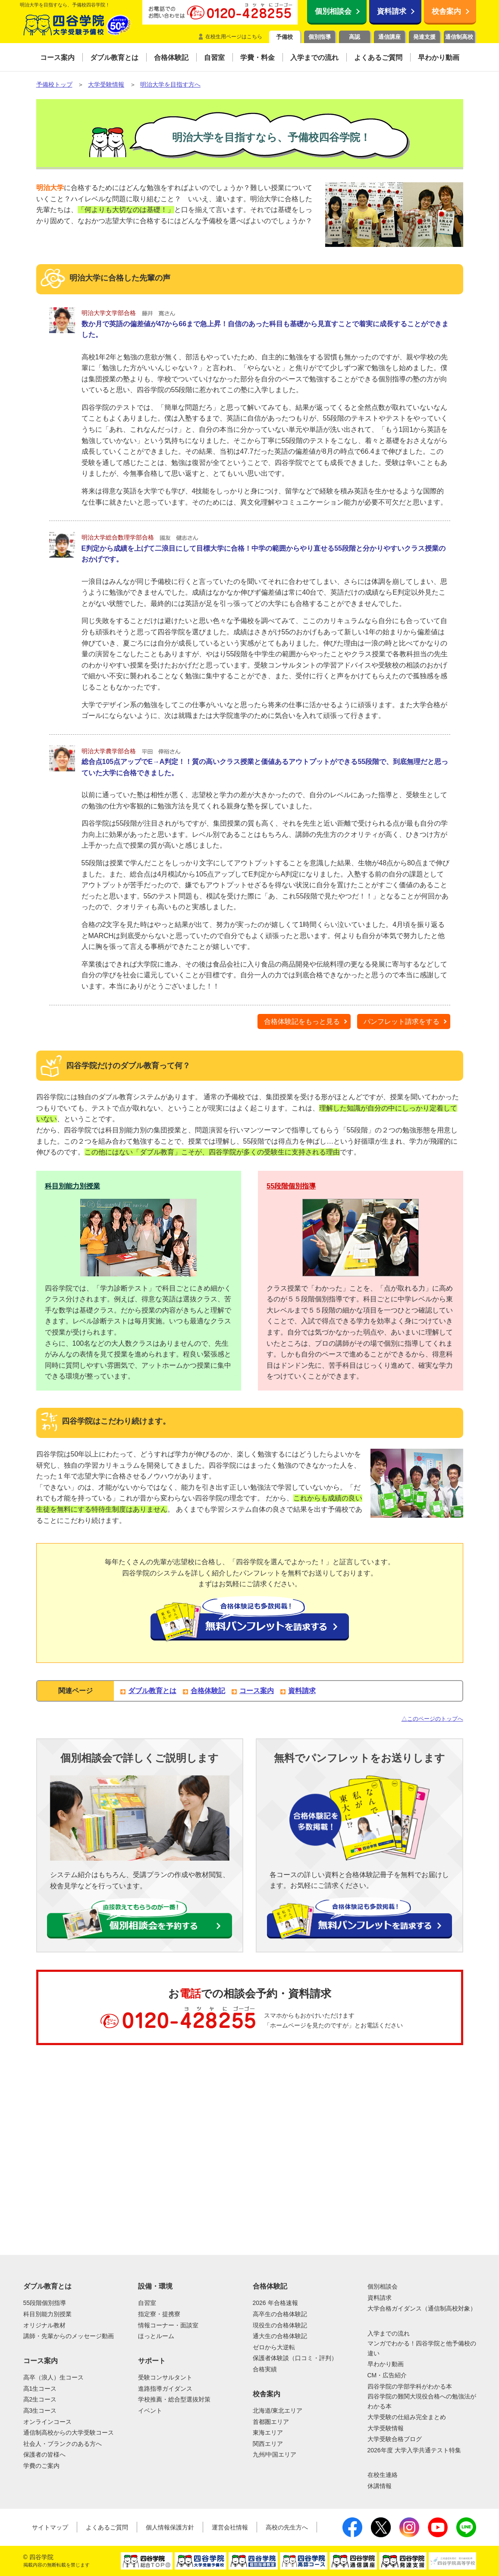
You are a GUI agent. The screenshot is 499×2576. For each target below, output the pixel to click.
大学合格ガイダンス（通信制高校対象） (421, 2308)
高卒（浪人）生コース (53, 2377)
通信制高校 (459, 37)
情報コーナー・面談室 (168, 2325)
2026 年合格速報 (275, 2302)
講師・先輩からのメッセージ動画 (68, 2336)
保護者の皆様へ (44, 2454)
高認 (354, 37)
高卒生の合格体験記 (280, 2314)
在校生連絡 (382, 2474)
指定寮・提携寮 (159, 2314)
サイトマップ (50, 2527)
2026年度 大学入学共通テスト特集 (414, 2450)
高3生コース (40, 2410)
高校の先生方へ (287, 2527)
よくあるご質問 (107, 2527)
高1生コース (40, 2388)
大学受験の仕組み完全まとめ (406, 2417)
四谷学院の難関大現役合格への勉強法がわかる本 (421, 2401)
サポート (152, 2360)
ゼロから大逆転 (274, 2347)
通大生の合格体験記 (280, 2336)
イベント (150, 2410)
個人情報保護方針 (170, 2527)
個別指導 (319, 37)
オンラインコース (47, 2421)
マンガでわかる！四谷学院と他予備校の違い (421, 2348)
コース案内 (256, 1690)
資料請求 (391, 11)
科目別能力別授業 (72, 1186)
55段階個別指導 (291, 1186)
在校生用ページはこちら (233, 37)
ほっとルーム (156, 2336)
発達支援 (424, 37)
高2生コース (40, 2399)
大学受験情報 (385, 2428)
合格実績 (265, 2369)
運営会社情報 (230, 2527)
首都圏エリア (271, 2421)
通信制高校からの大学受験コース (68, 2432)
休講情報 (379, 2485)
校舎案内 (446, 11)
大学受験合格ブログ (394, 2439)
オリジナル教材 (44, 2325)
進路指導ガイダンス (165, 2388)
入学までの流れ (388, 2333)
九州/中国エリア (275, 2454)
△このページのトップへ (432, 1718)
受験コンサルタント (165, 2377)
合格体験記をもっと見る (302, 1021)
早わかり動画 (385, 2364)
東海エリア (268, 2432)
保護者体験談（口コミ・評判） (295, 2358)
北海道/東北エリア (278, 2410)
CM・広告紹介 (387, 2375)
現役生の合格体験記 (280, 2325)
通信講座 (389, 37)
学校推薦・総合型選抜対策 (174, 2399)
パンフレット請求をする (401, 1021)
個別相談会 (333, 11)
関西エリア (268, 2443)
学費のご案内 (41, 2465)
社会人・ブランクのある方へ (62, 2443)
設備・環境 (155, 2286)
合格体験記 (208, 1690)
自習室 (147, 2302)
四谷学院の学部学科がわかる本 (409, 2386)
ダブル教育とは (152, 1690)
